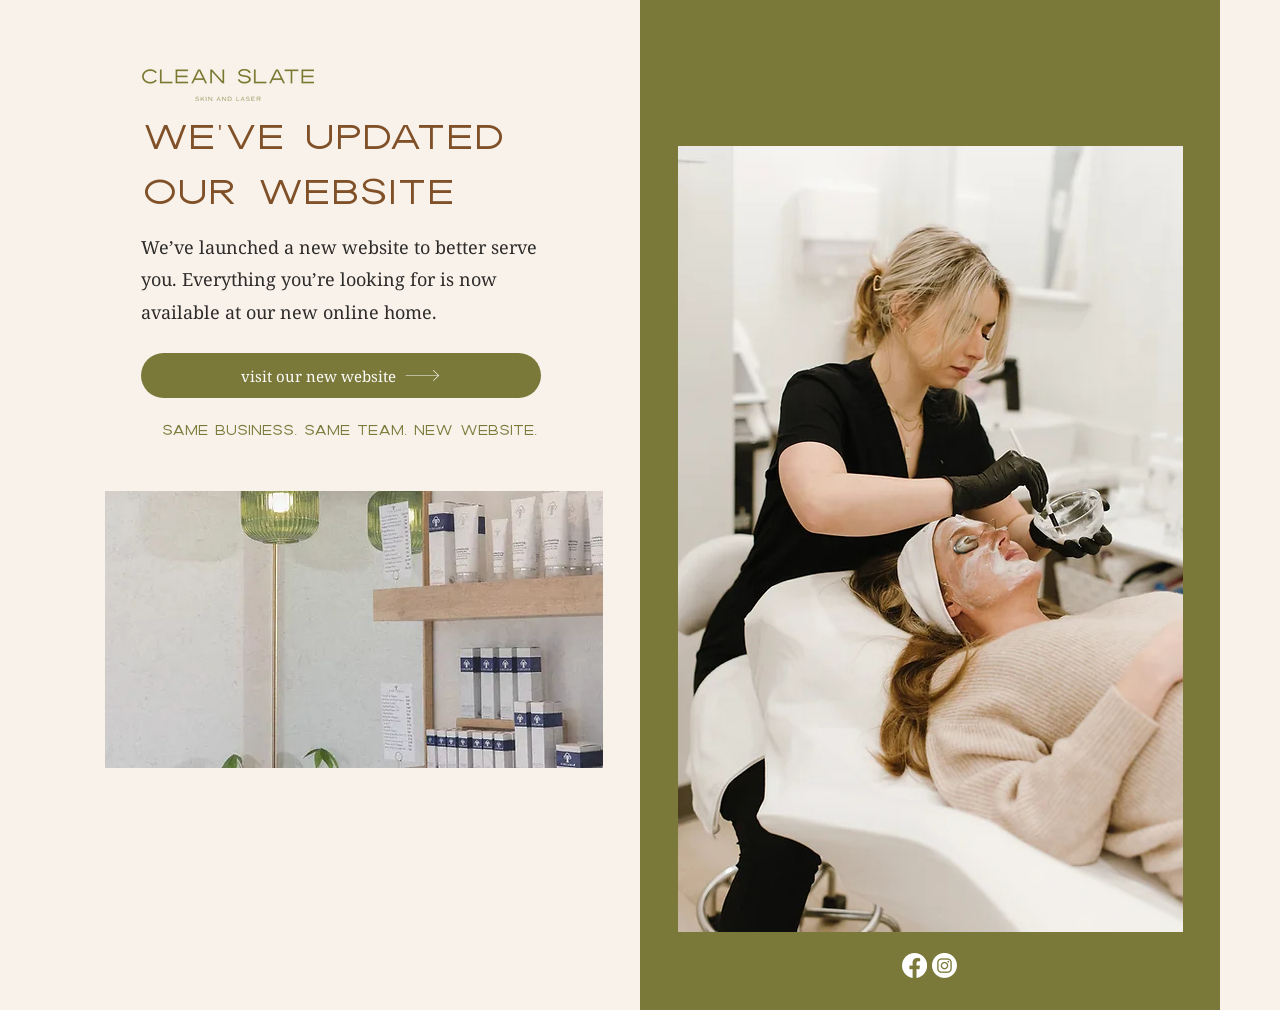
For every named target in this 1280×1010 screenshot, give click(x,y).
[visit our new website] (341, 375)
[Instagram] (944, 965)
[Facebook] (914, 965)
